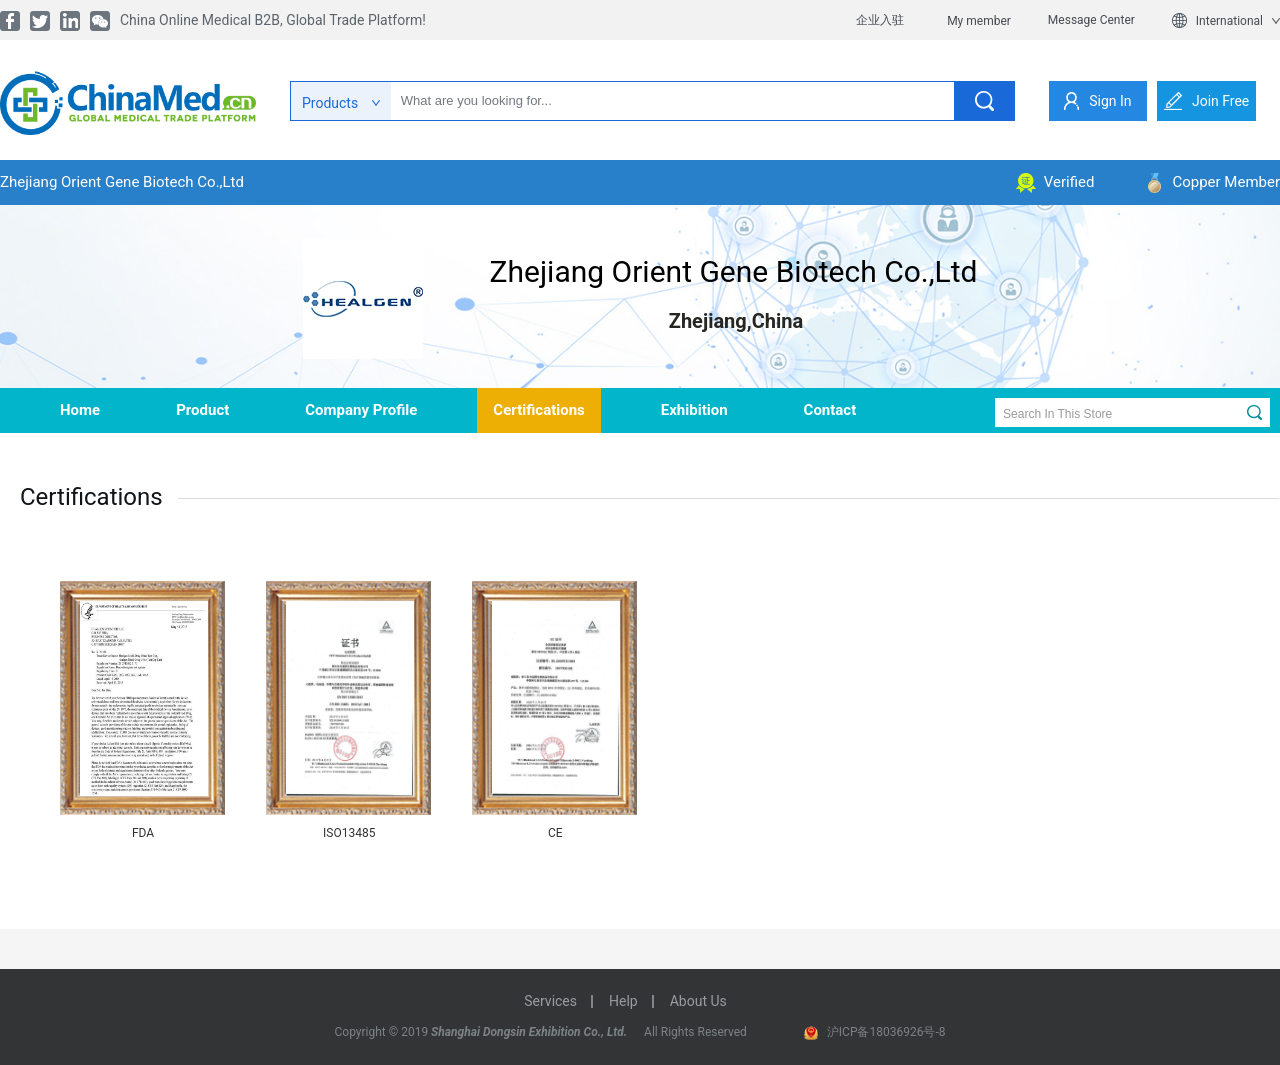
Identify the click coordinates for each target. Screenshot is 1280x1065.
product (202, 410)
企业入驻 (880, 20)
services (550, 1001)
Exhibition (694, 410)
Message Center (1091, 20)
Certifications (538, 410)
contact (830, 410)
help (623, 1001)
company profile (361, 410)
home (80, 410)
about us (698, 1001)
